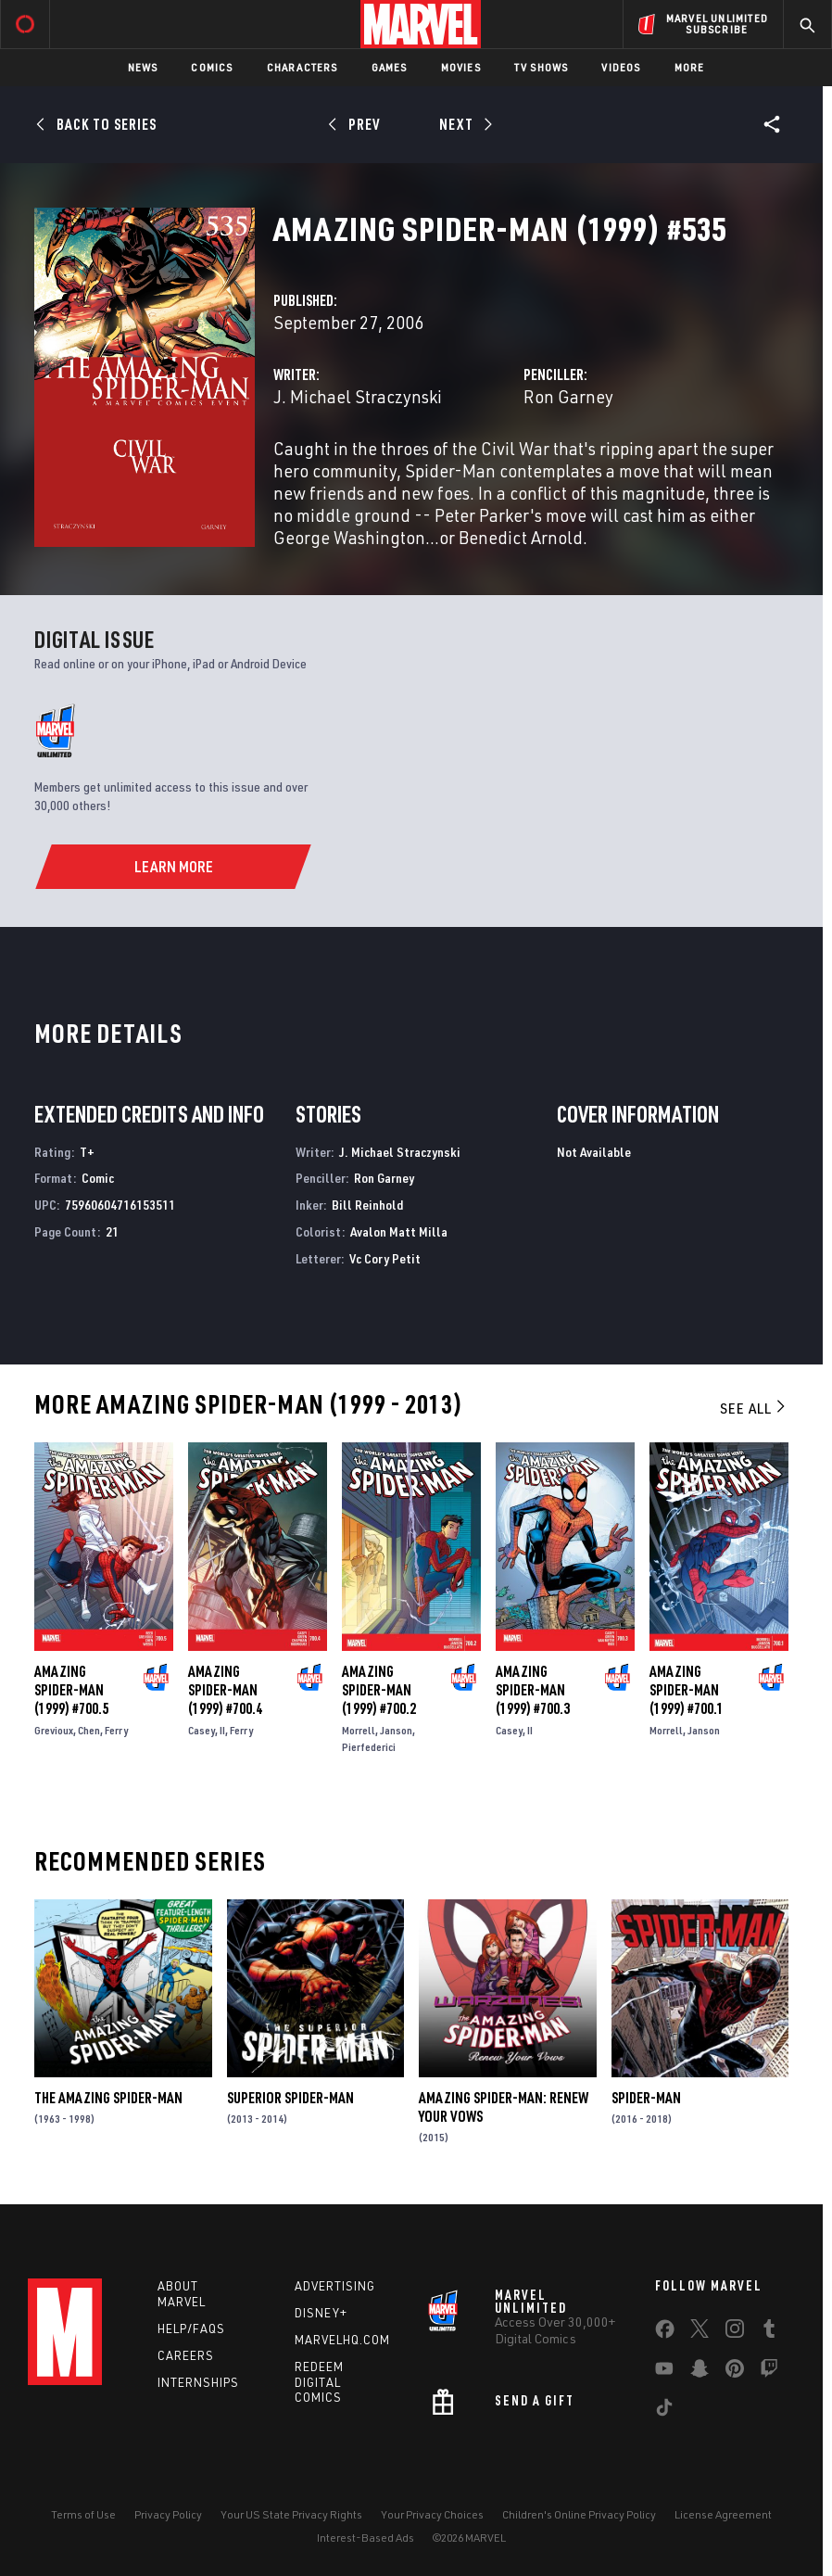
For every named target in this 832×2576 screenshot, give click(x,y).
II (222, 1730)
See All (754, 1408)
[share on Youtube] (664, 2372)
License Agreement (723, 2514)
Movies (461, 67)
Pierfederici (369, 1747)
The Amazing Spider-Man (108, 2097)
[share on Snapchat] (699, 2372)
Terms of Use (83, 2514)
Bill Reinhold (367, 1204)
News (143, 67)
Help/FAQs (191, 2328)
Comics (212, 67)
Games (390, 67)
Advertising (335, 2285)
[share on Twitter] (699, 2332)
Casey (201, 1730)
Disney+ (321, 2312)
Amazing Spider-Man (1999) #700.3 (533, 1690)
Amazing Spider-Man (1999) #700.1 (686, 1690)
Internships (198, 2382)
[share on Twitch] (769, 2372)
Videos (620, 67)
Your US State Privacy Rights (291, 2514)
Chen (89, 1730)
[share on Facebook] (664, 2333)
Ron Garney (568, 396)
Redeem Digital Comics (319, 2382)
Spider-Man (646, 2097)
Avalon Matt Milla (399, 1231)
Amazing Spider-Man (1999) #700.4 (225, 1690)
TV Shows (541, 67)
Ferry (116, 1730)
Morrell (358, 1730)
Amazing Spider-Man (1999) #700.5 (71, 1690)
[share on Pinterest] (734, 2372)
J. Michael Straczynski (357, 396)
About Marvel (182, 2293)
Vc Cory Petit (385, 1258)
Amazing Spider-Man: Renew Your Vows (503, 2107)
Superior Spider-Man (290, 2097)
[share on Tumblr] (769, 2332)
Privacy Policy (168, 2514)
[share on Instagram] (734, 2332)
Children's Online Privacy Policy (579, 2514)
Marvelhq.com (342, 2339)
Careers (186, 2355)
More (689, 67)
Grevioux (53, 1730)
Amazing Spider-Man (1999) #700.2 (379, 1690)
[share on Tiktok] (664, 2411)
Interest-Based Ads (365, 2537)
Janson (396, 1730)
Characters (302, 67)
